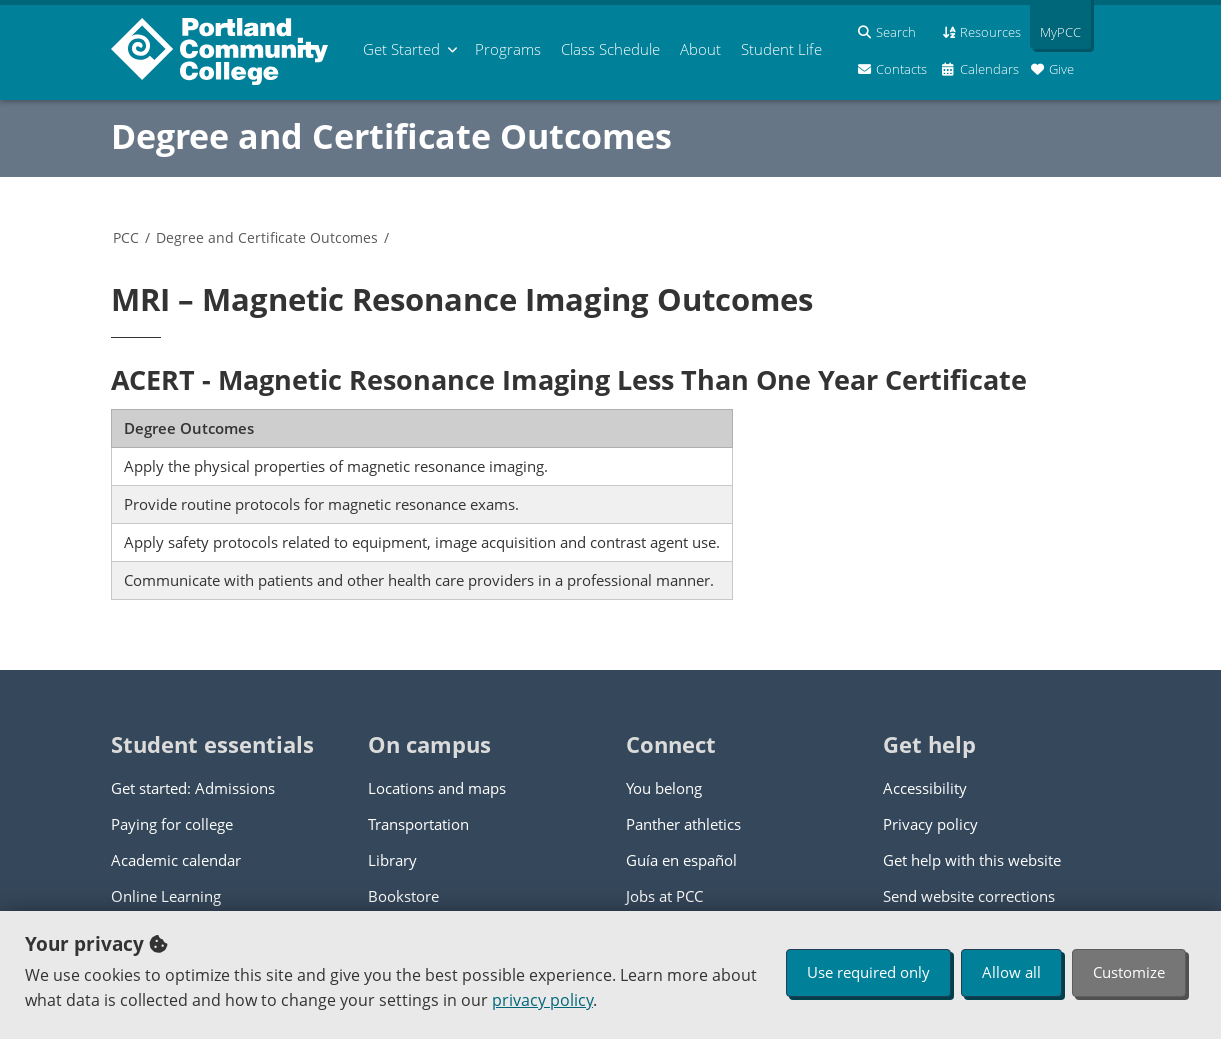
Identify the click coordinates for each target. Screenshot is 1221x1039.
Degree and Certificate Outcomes (391, 136)
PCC (126, 237)
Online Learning (166, 896)
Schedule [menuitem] (610, 49)
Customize (1129, 972)
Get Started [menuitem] (401, 49)
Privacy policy (930, 824)
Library (392, 860)
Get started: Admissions (193, 788)
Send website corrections (969, 896)
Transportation (418, 824)
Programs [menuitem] (508, 49)
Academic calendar (176, 860)
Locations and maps (437, 788)
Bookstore (403, 896)
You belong (664, 788)
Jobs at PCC (664, 896)
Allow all (1011, 972)
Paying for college (172, 824)
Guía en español (681, 860)
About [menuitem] (700, 49)
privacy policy (542, 1000)
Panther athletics (683, 824)
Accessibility (925, 788)
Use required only (868, 972)
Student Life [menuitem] (781, 49)
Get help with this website (972, 860)
